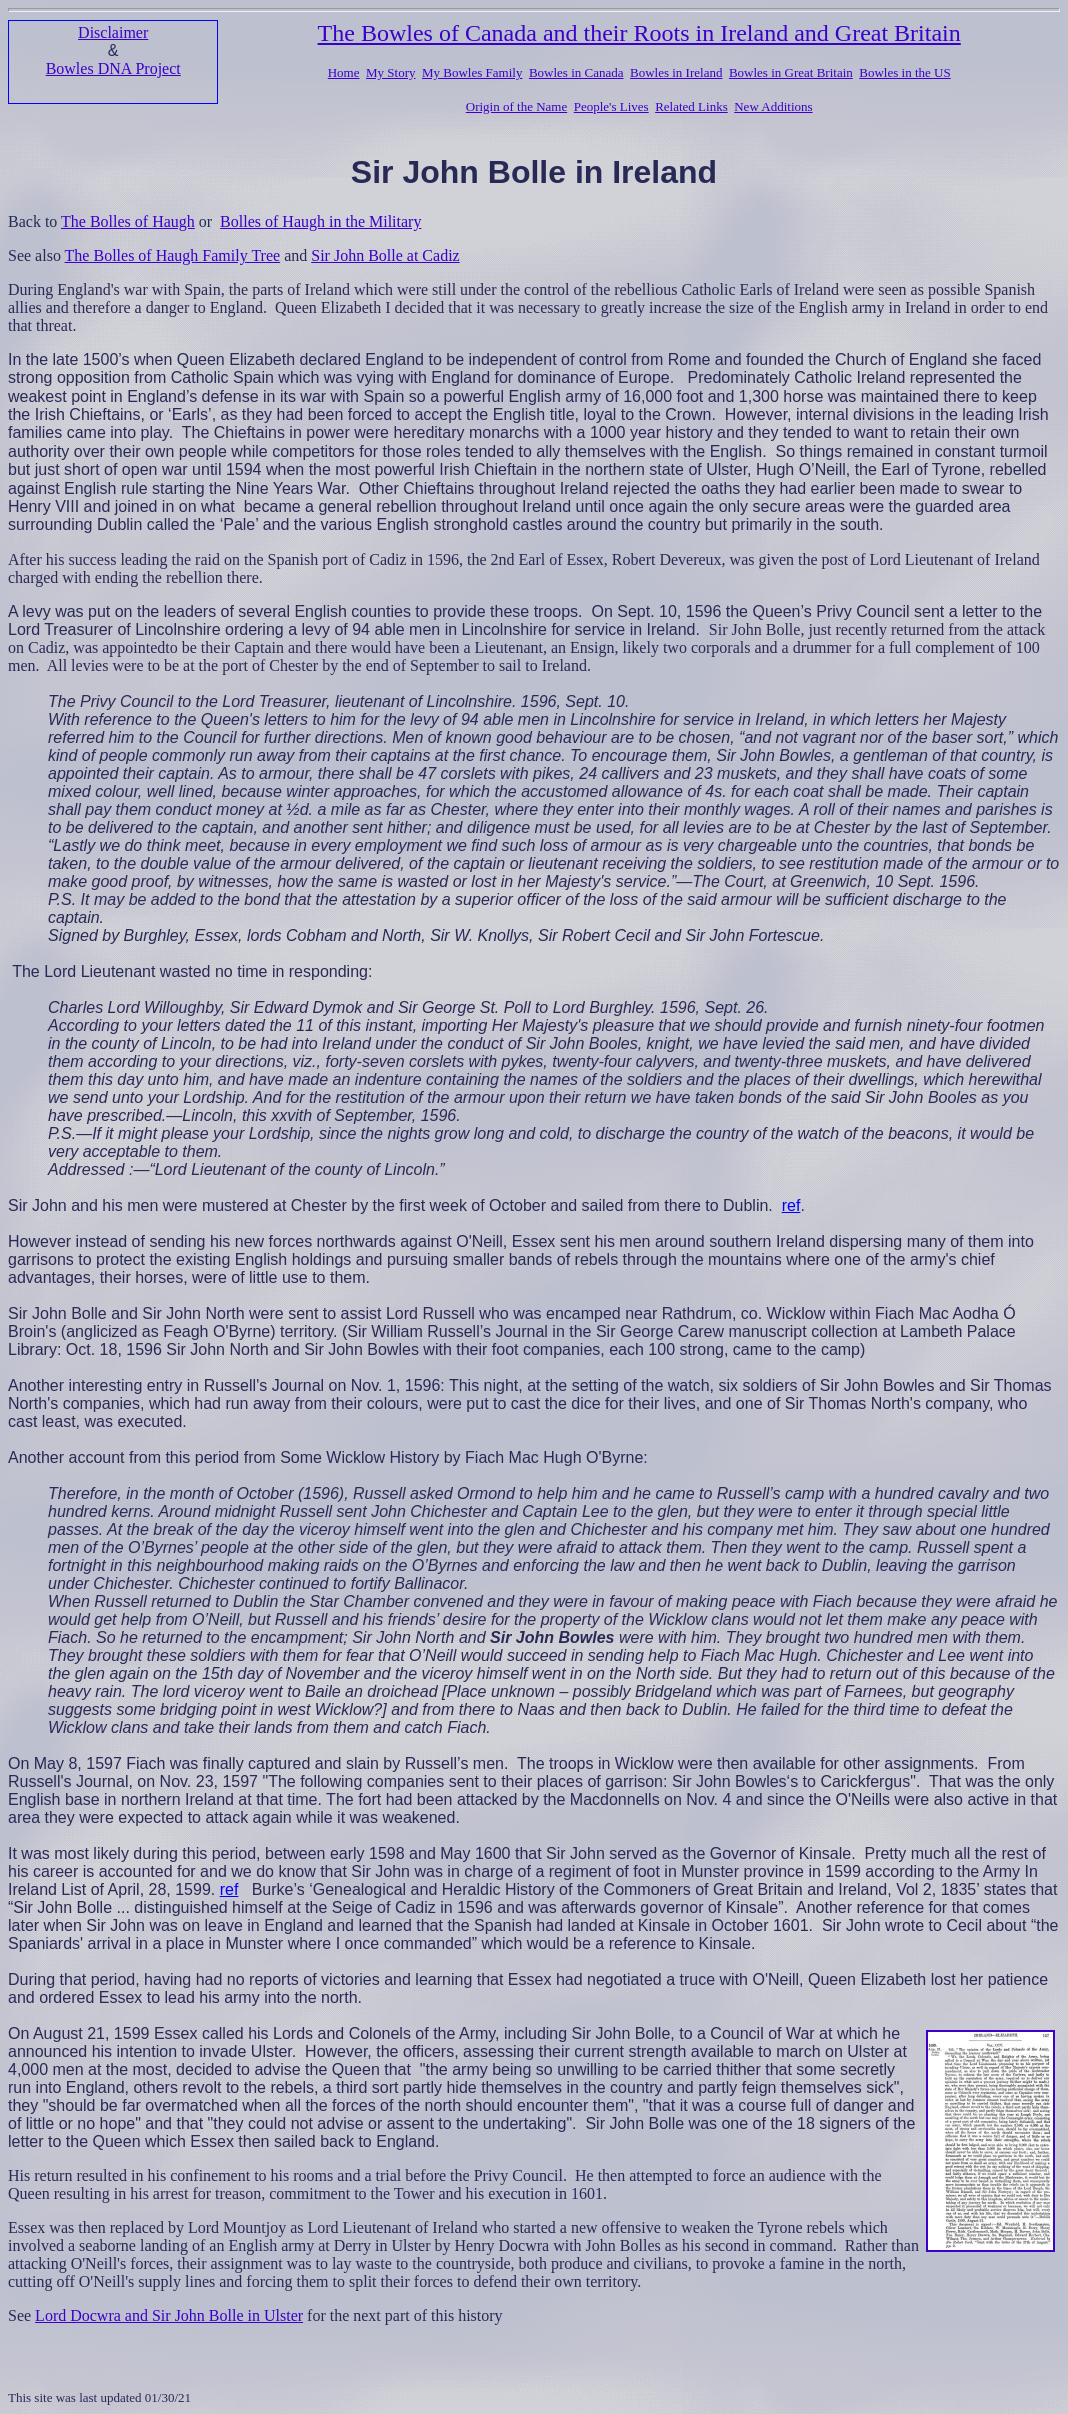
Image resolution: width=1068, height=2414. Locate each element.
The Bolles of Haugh (128, 221)
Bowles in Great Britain (791, 72)
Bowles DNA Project (113, 68)
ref (791, 1205)
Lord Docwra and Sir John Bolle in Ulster (169, 2315)
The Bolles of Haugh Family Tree (173, 255)
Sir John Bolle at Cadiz (385, 255)
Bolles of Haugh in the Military (320, 221)
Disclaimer (113, 32)
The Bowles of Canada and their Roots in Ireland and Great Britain (639, 33)
